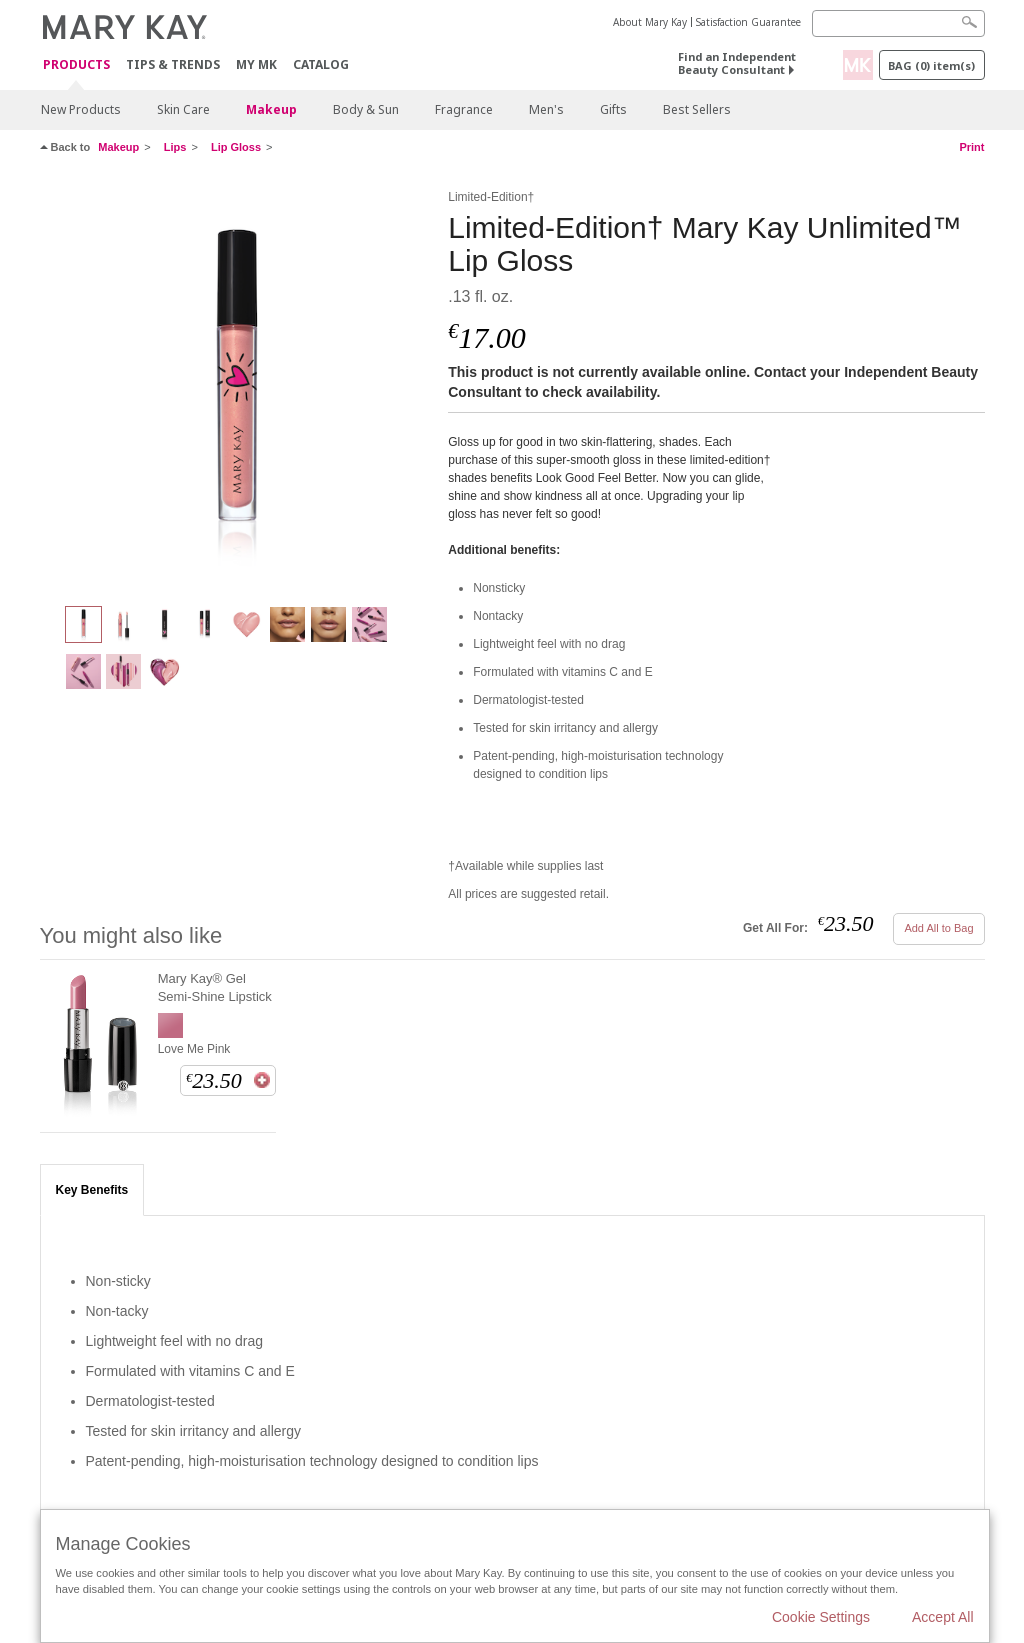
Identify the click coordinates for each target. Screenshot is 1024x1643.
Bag (931, 65)
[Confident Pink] (237, 386)
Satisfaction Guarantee (748, 22)
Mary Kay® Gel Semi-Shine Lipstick (215, 987)
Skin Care (183, 109)
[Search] (898, 23)
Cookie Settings (821, 1617)
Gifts (613, 109)
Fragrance (464, 109)
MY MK (256, 64)
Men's (546, 109)
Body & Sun (366, 109)
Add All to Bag (938, 928)
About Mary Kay (650, 22)
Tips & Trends (173, 64)
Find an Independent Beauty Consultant (737, 63)
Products (76, 65)
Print (971, 147)
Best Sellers (697, 109)
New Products (81, 109)
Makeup (271, 109)
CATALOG (321, 64)
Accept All (942, 1617)
